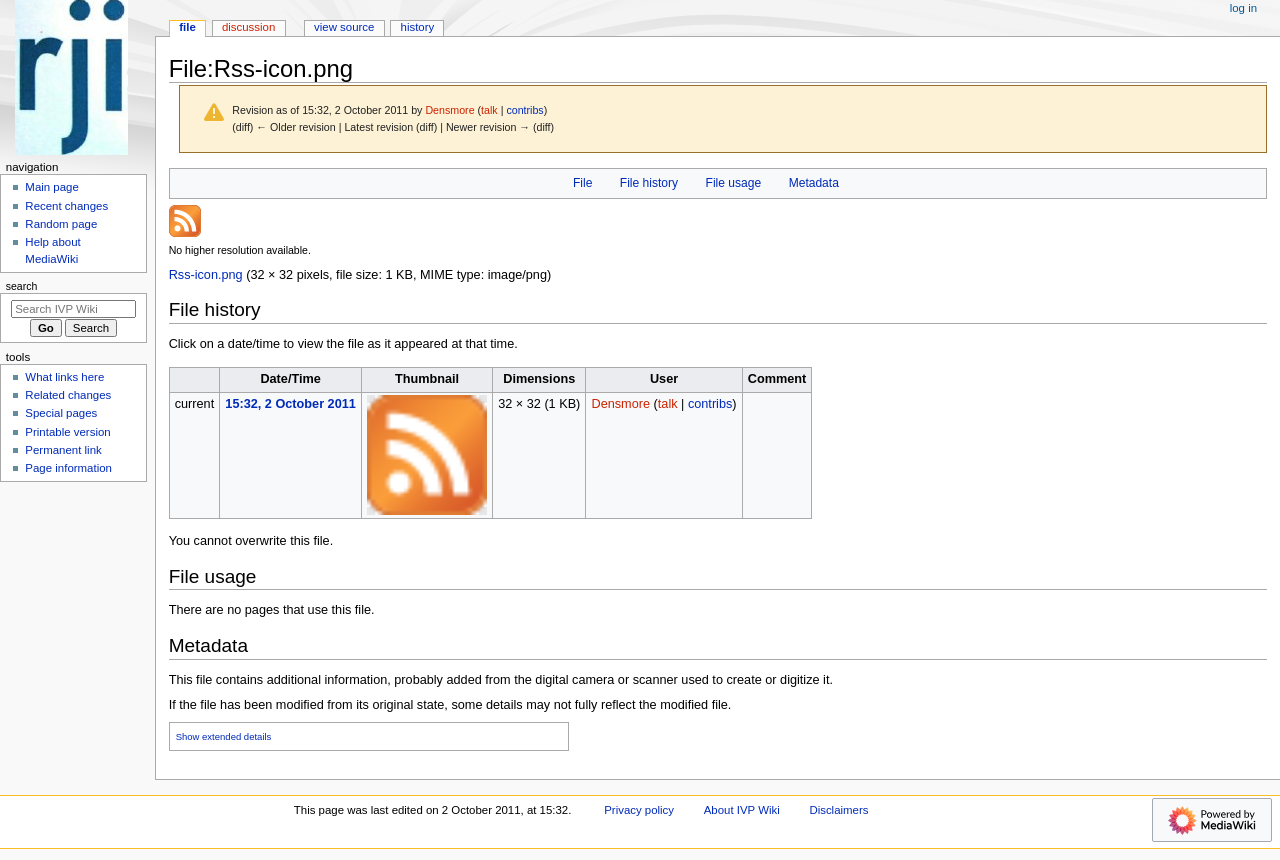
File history (649, 183)
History (418, 27)
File (582, 183)
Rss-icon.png (206, 275)
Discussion (248, 27)
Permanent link (63, 450)
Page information (68, 468)
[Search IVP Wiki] (73, 309)
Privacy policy (639, 810)
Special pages (61, 413)
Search (22, 286)
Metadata (814, 183)
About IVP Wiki (742, 810)
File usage (734, 183)
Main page (52, 187)
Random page (61, 224)
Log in (1243, 8)
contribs (524, 110)
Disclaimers (838, 810)
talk (489, 110)
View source (344, 27)
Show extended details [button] (224, 736)
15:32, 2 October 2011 (290, 404)
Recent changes (66, 206)
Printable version (67, 432)
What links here (64, 377)
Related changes (68, 395)
